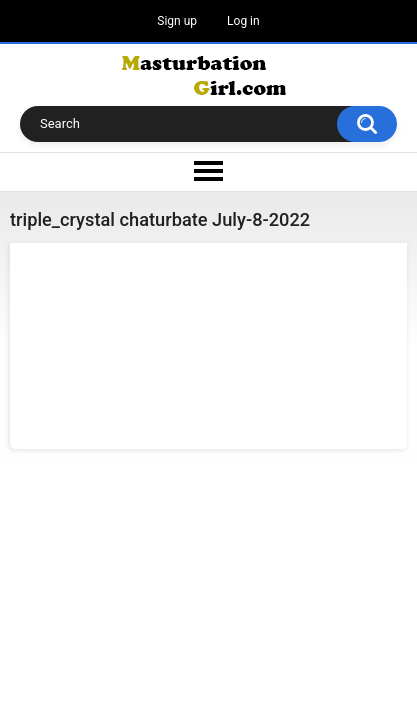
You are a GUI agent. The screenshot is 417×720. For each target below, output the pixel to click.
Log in (243, 21)
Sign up (177, 21)
